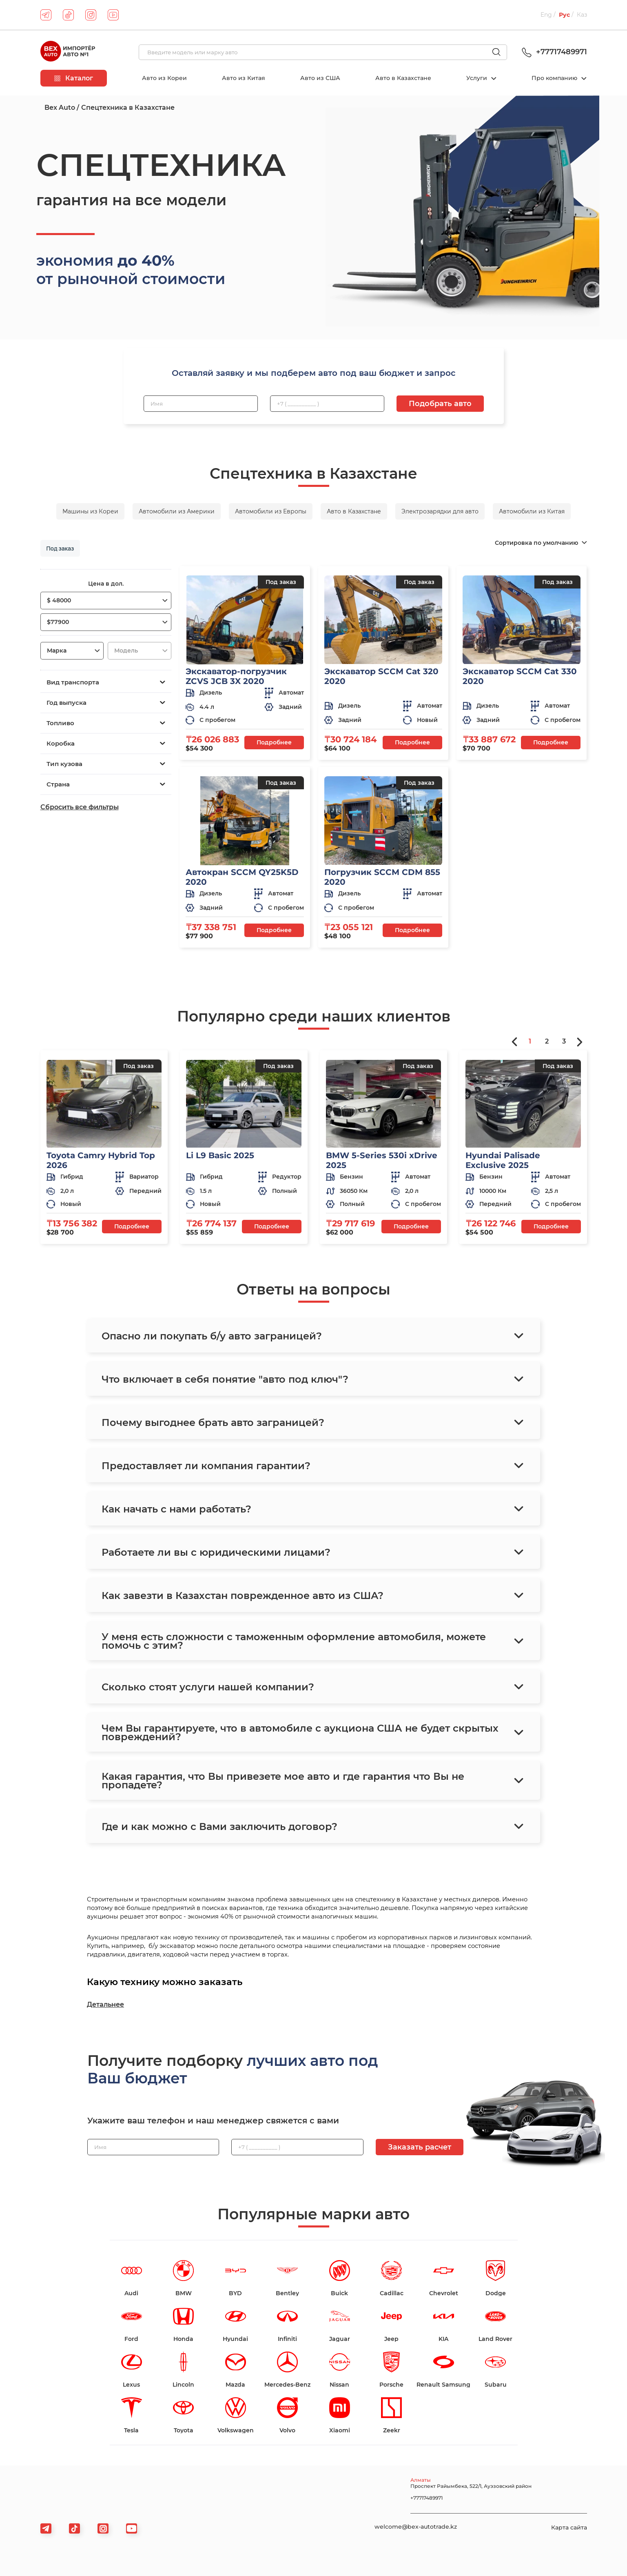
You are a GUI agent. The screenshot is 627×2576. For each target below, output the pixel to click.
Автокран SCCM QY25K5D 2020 (242, 877)
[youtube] (113, 15)
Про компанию (555, 78)
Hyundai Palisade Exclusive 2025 (502, 1160)
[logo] (67, 52)
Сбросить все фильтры (79, 807)
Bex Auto (59, 107)
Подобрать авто (440, 403)
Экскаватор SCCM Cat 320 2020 (381, 676)
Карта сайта (569, 2527)
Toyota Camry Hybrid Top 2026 (101, 1160)
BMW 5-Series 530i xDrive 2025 (381, 1160)
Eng (546, 14)
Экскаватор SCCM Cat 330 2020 (520, 676)
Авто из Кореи (164, 78)
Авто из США (320, 78)
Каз (582, 14)
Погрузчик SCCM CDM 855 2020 (382, 877)
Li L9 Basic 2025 (220, 1155)
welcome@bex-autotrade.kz (415, 2526)
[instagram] (90, 15)
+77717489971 (553, 51)
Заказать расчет (419, 2147)
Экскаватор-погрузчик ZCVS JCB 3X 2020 (236, 676)
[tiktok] (68, 15)
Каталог (73, 78)
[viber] (103, 2528)
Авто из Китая (243, 78)
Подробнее (274, 742)
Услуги (477, 78)
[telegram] (45, 15)
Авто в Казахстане (403, 78)
